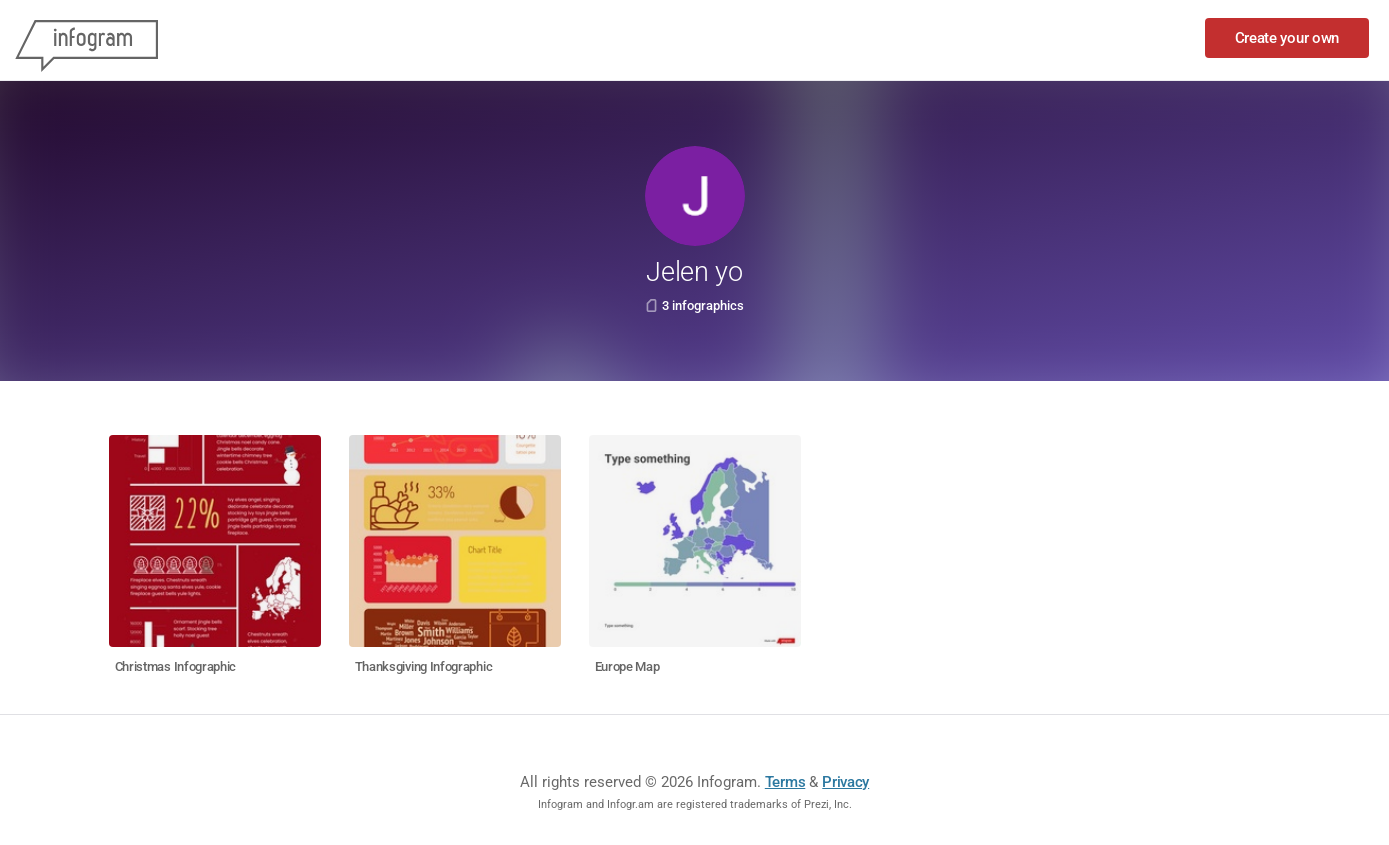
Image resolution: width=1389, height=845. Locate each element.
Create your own (1287, 38)
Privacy (845, 782)
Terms (785, 782)
